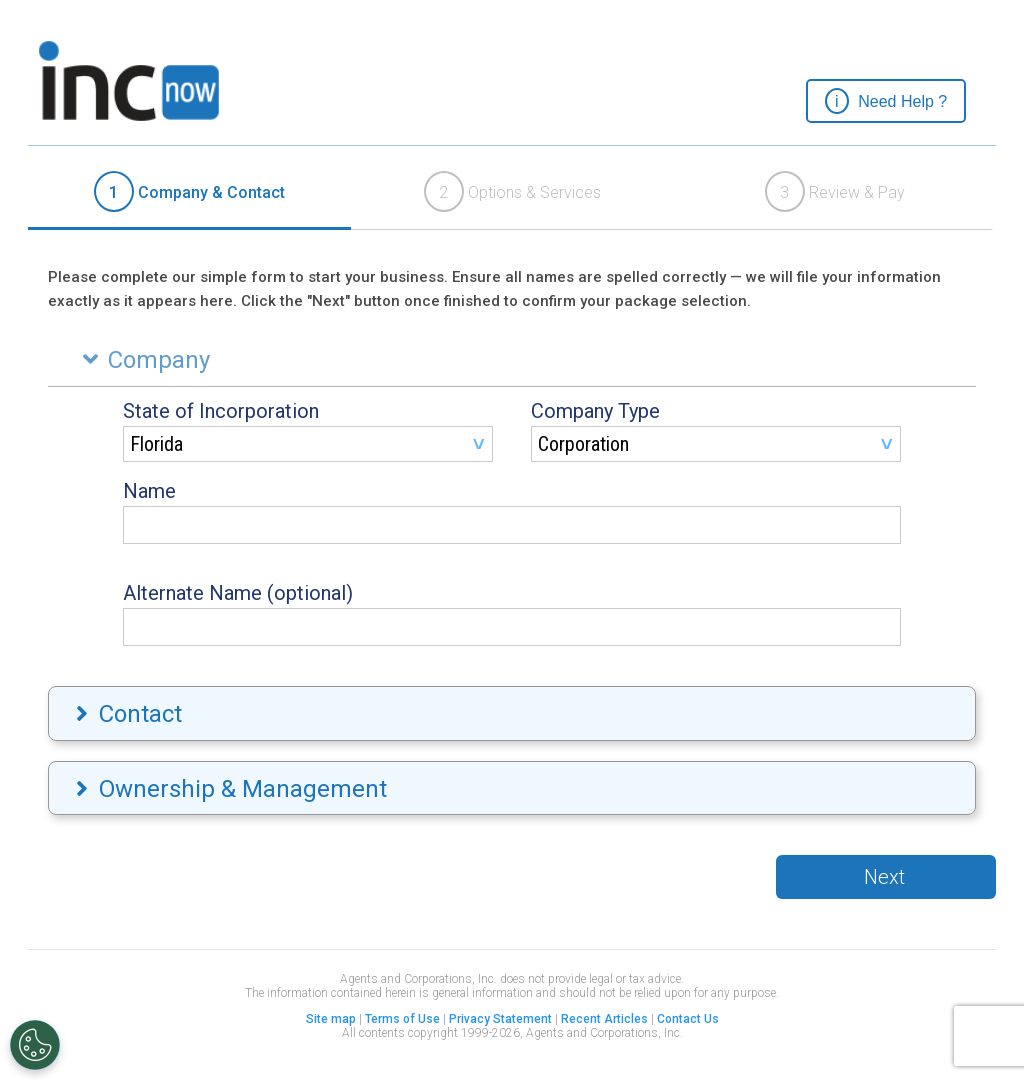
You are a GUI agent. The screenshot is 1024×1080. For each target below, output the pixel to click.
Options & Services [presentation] (512, 191)
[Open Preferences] (35, 1045)
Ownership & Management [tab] (229, 789)
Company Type (595, 411)
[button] (886, 101)
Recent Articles (604, 1019)
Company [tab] (141, 360)
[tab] (189, 193)
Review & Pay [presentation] (835, 191)
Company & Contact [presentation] (189, 191)
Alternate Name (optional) (238, 593)
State (221, 411)
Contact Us (688, 1019)
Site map (331, 1019)
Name (149, 491)
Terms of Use (402, 1019)
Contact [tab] (126, 714)
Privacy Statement (500, 1019)
